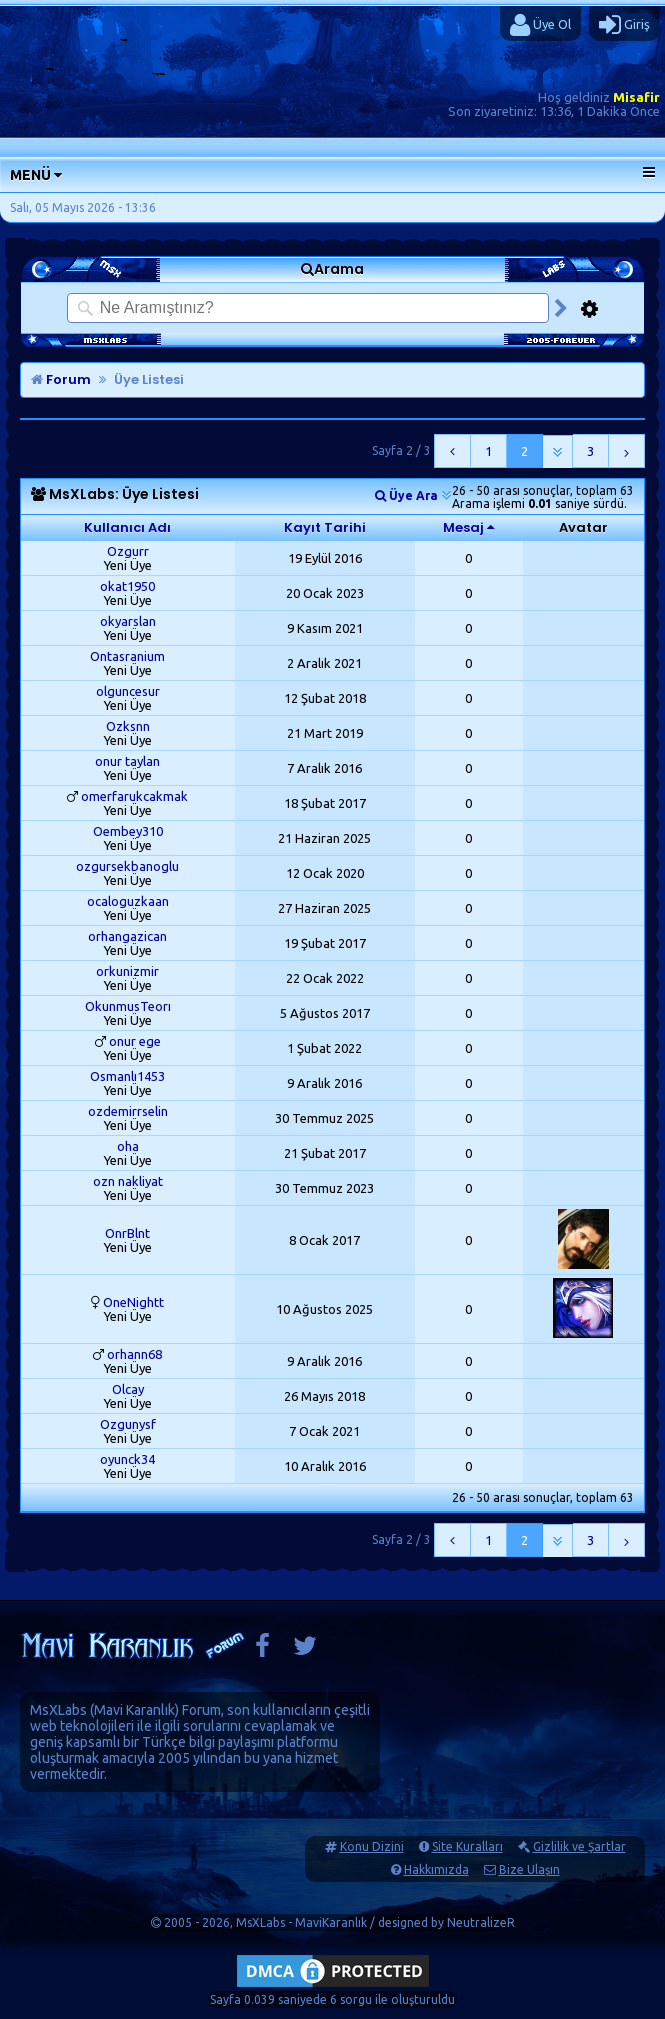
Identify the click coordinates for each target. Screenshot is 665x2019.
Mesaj (463, 527)
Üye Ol (540, 25)
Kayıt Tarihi (325, 527)
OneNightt (133, 1302)
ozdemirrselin (128, 1111)
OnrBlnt (127, 1233)
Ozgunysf (128, 1424)
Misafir (636, 97)
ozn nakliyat (128, 1181)
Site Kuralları (467, 1846)
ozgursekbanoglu (127, 866)
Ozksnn (128, 726)
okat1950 (127, 586)
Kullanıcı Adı (127, 527)
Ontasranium (127, 656)
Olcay (128, 1389)
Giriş (624, 25)
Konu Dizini (372, 1846)
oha (128, 1146)
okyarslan (128, 621)
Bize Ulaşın (529, 1869)
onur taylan (127, 761)
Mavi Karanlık (134, 1710)
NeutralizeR (481, 1922)
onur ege (135, 1041)
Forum (61, 379)
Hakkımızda (436, 1869)
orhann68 (134, 1354)
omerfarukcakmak (134, 796)
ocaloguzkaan (128, 901)
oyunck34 (127, 1459)
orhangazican (127, 936)
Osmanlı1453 (127, 1076)
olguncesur (128, 691)
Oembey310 (128, 831)
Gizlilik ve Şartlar (579, 1846)
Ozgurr (128, 551)
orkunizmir (127, 971)
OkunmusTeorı (128, 1006)
